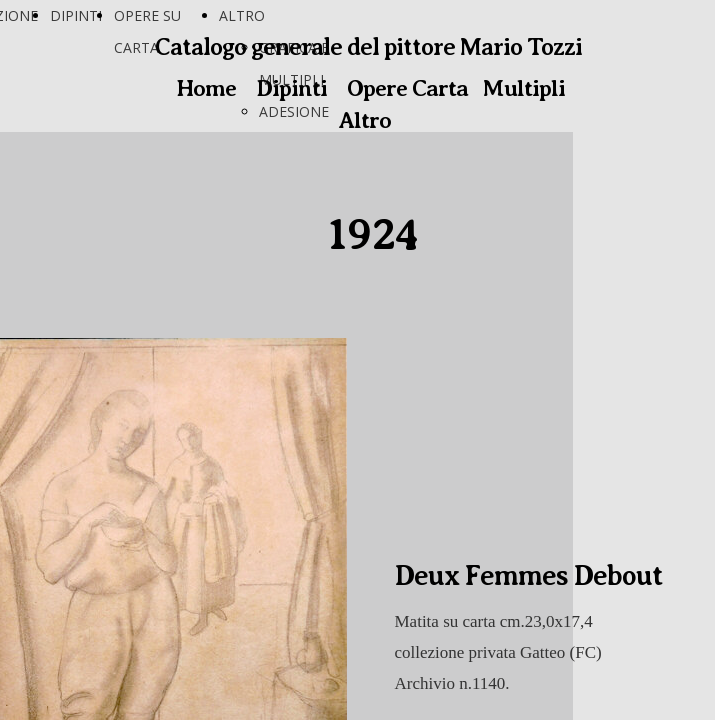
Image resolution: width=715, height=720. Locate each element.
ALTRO (242, 15)
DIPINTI (76, 15)
